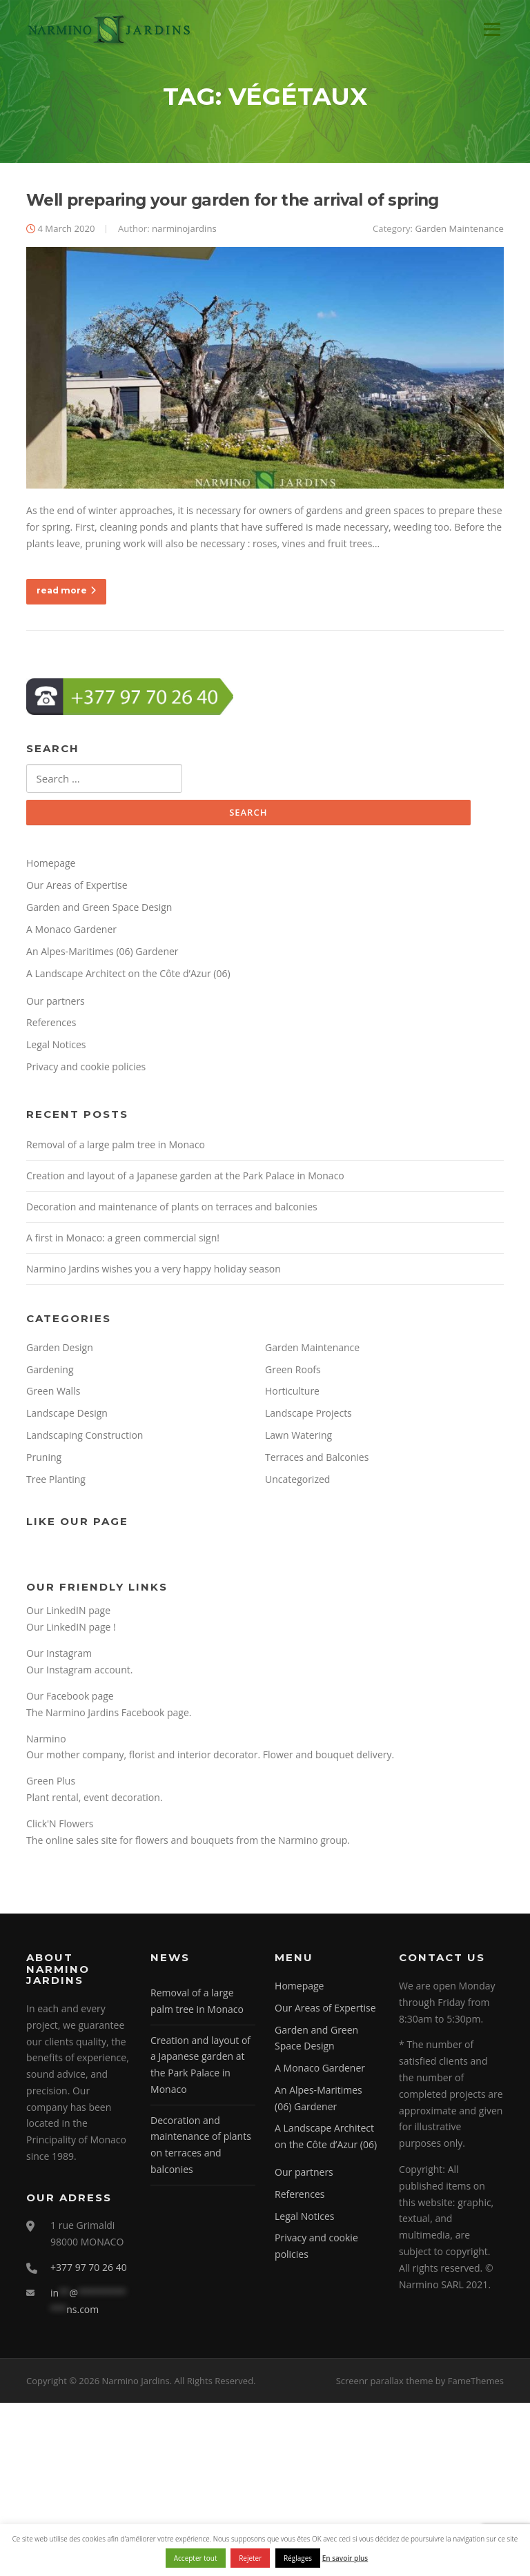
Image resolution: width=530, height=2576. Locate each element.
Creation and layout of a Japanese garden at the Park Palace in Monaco (185, 1178)
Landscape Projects (308, 1416)
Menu (492, 29)
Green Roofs (293, 1372)
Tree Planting (56, 1481)
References (51, 1025)
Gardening (49, 1372)
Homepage (50, 865)
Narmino (46, 1741)
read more (66, 593)
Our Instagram (59, 1655)
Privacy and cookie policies (86, 1069)
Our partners (55, 1003)
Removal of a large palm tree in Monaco (115, 1147)
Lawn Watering (298, 1437)
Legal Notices (56, 1047)
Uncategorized (297, 1481)
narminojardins (184, 231)
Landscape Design (67, 1416)
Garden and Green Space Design (99, 909)
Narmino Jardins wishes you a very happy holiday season (153, 1271)
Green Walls (53, 1394)
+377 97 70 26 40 (88, 2270)
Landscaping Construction (84, 1437)
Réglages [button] (298, 2558)
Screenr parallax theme (384, 2383)
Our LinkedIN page (68, 1613)
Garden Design (59, 1350)
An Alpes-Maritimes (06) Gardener (102, 954)
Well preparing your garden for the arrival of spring (232, 203)
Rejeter (250, 2558)
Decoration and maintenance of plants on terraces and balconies (171, 1209)
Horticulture (292, 1394)
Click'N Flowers (59, 1826)
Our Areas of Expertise (76, 887)
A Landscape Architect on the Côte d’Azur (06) (128, 976)
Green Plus (50, 1784)
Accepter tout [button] (195, 2558)
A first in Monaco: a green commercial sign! (122, 1240)
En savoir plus (345, 2558)
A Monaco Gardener (71, 931)
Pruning (43, 1459)
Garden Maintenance (459, 231)
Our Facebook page (70, 1698)
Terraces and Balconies (317, 1459)
